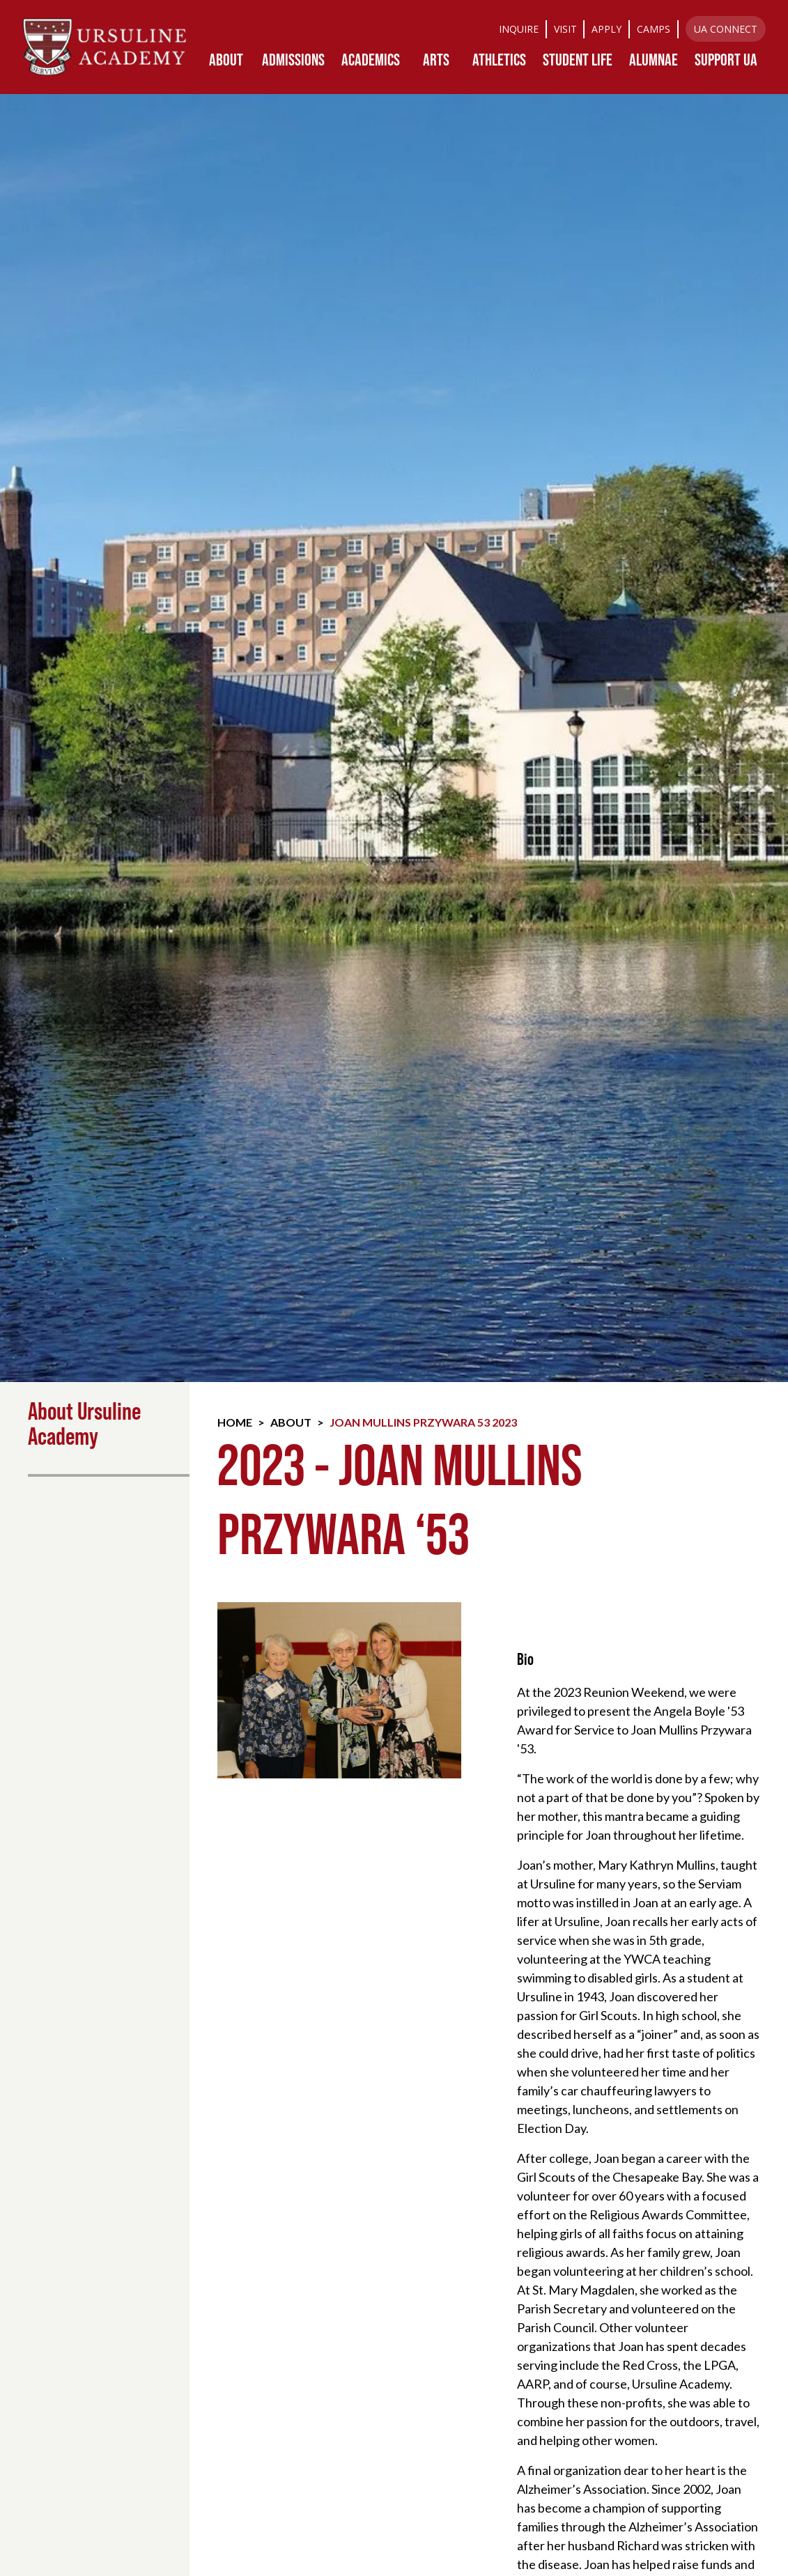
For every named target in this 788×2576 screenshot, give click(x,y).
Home (234, 1422)
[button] (226, 60)
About (290, 1422)
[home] (104, 47)
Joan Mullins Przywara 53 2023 (423, 1422)
